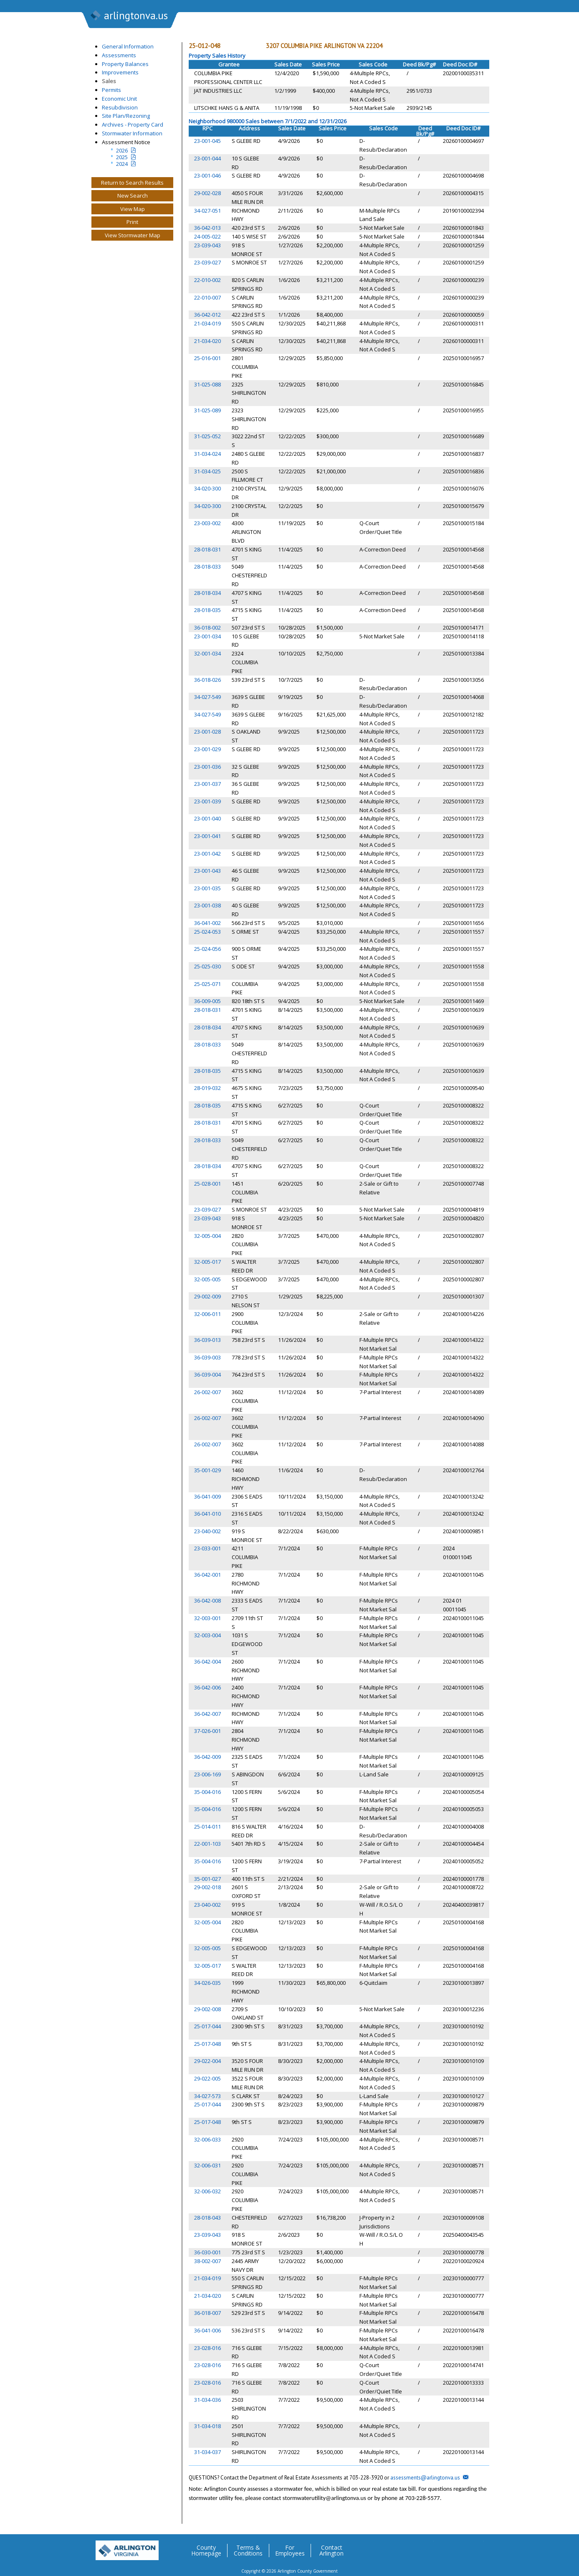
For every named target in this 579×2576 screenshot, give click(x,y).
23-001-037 (207, 784)
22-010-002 (207, 280)
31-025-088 (207, 384)
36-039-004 (207, 1374)
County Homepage (206, 2550)
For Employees (290, 2550)
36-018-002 (207, 627)
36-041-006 (207, 2330)
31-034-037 (207, 2452)
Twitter (427, 2547)
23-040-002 (207, 1531)
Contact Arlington (331, 2550)
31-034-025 (207, 471)
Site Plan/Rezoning (126, 115)
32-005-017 (207, 1261)
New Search (132, 195)
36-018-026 (207, 679)
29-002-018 (207, 1887)
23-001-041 (207, 836)
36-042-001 (207, 1574)
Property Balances (125, 64)
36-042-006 (207, 1687)
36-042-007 (207, 1713)
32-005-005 (207, 1279)
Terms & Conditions (248, 2550)
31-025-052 (207, 436)
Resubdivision (120, 107)
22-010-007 (207, 297)
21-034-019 (207, 323)
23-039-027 (207, 262)
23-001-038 (207, 905)
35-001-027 (207, 1878)
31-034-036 (207, 2399)
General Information (128, 46)
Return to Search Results (132, 182)
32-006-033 (207, 2139)
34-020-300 (207, 488)
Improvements (120, 72)
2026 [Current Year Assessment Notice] (122, 150)
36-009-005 (207, 1001)
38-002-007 (207, 2261)
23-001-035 (207, 888)
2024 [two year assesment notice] (122, 164)
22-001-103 (207, 1843)
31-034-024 (207, 453)
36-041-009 (207, 1496)
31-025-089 (207, 410)
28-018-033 (207, 566)
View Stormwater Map (132, 235)
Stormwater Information (132, 133)
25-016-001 (207, 358)
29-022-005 (207, 2078)
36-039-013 (207, 1340)
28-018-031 (207, 549)
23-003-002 (207, 523)
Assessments (119, 55)
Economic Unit (119, 98)
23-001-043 (207, 870)
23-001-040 (207, 818)
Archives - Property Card (132, 124)
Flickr (460, 2547)
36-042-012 (207, 314)
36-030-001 (207, 2252)
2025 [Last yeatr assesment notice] (122, 157)
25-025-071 (207, 984)
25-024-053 (207, 931)
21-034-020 (207, 341)
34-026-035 (207, 1983)
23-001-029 (207, 749)
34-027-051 (207, 210)
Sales (109, 81)
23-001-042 (207, 853)
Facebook (443, 2547)
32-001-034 (207, 653)
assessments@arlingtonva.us (425, 2477)
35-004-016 (207, 1792)
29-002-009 (207, 1296)
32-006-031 (207, 2165)
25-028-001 (207, 1183)
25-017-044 (207, 2026)
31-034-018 (207, 2426)
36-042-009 (207, 1757)
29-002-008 (207, 2009)
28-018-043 (207, 2217)
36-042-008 (207, 1600)
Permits (111, 90)
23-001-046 (207, 175)
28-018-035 (207, 610)
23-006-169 (207, 1774)
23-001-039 (207, 801)
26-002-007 (207, 1392)
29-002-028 (207, 193)
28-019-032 (207, 1088)
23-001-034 (207, 636)
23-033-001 (207, 1548)
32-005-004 (207, 1236)
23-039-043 (207, 245)
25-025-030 (207, 966)
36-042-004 (207, 1661)
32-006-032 (207, 2191)
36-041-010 (207, 1513)
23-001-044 (207, 158)
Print (132, 222)
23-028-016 (207, 2348)
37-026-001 (207, 1731)
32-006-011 (207, 1314)
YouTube (477, 2547)
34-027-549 (207, 697)
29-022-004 (207, 2061)
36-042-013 (207, 227)
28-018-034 (207, 593)
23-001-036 (207, 766)
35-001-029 (207, 1470)
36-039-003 (207, 1357)
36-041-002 (207, 923)
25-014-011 (207, 1826)
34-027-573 (207, 2096)
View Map (132, 209)
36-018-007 (207, 2313)
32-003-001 (207, 1618)
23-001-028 (207, 731)
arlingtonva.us (128, 16)
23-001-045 (207, 141)
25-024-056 (207, 949)
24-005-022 (207, 236)
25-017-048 (207, 2044)
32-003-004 (207, 1635)
